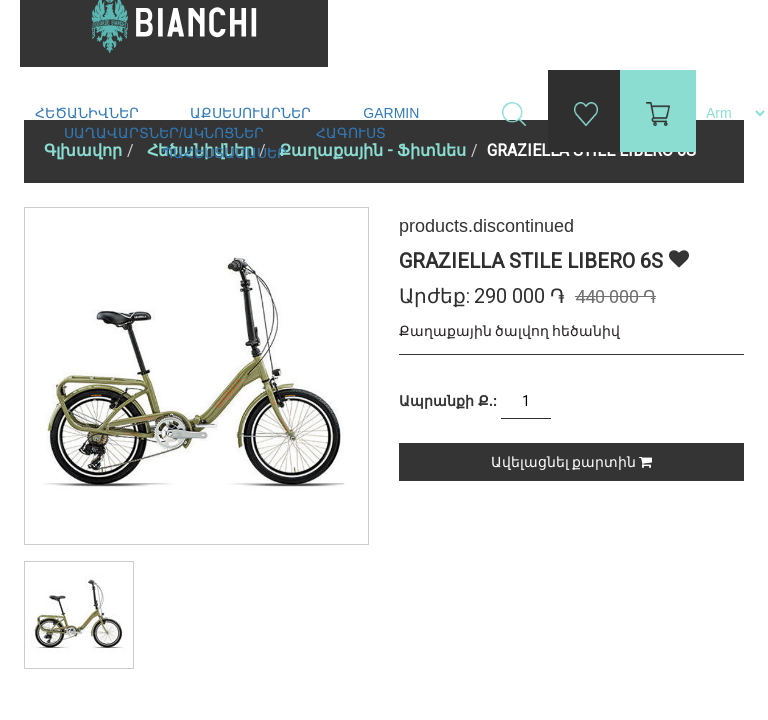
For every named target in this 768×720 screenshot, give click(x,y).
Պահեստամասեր (226, 153)
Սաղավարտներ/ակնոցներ (166, 133)
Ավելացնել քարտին (571, 462)
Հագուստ (353, 133)
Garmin (391, 113)
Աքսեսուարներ (252, 113)
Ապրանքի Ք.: (448, 401)
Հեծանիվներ (89, 113)
